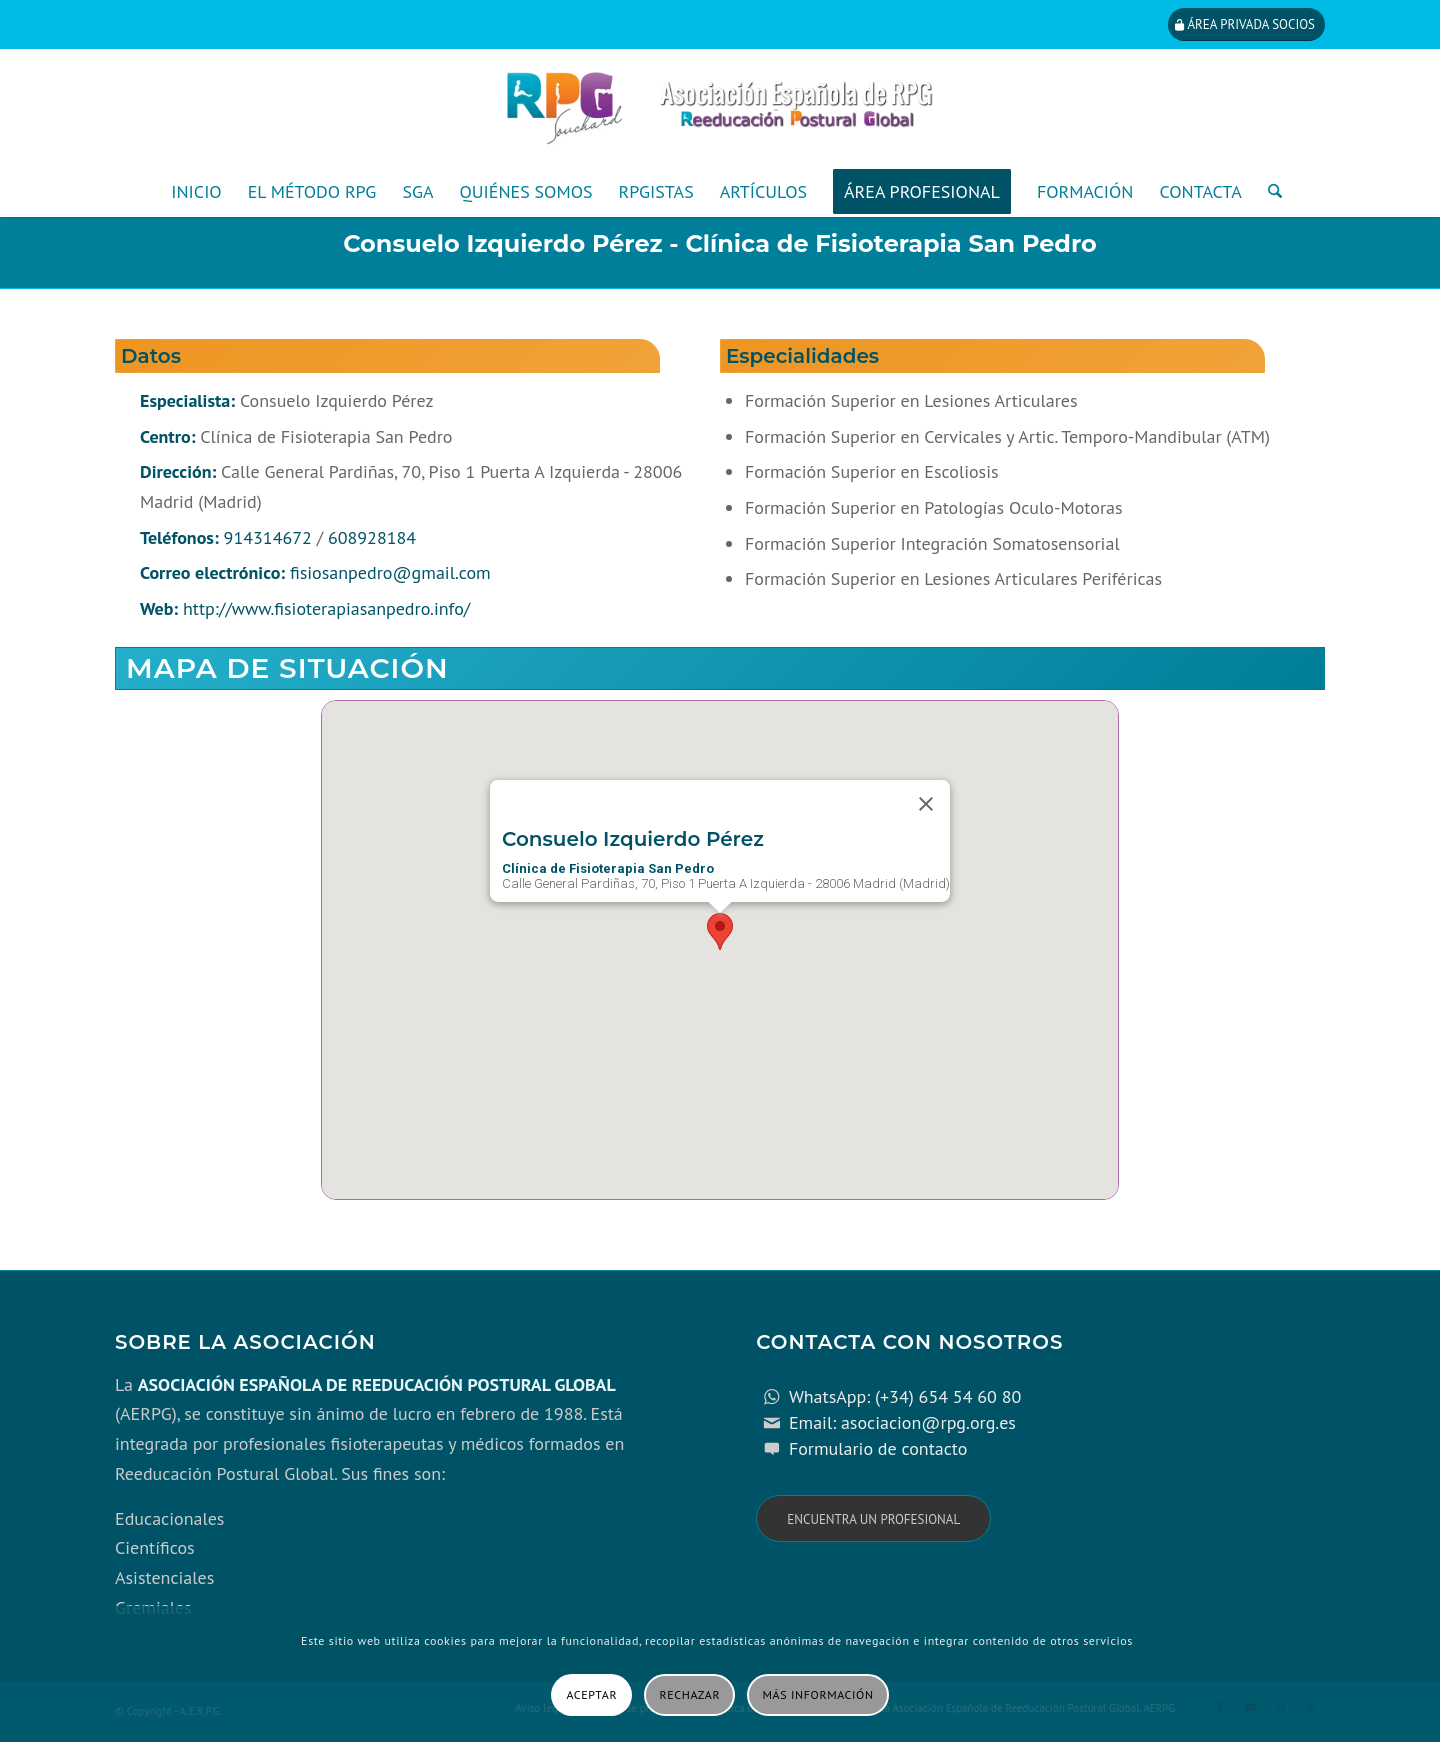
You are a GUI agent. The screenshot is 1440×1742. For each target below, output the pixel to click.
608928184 (372, 537)
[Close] (926, 804)
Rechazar (690, 1694)
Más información (818, 1694)
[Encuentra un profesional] (873, 1518)
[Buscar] (1268, 192)
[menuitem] (196, 192)
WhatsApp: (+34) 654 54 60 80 (905, 1396)
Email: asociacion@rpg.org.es (902, 1422)
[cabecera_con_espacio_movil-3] (720, 108)
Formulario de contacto (878, 1448)
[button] (720, 931)
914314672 (268, 537)
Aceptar (591, 1694)
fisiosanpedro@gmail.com (390, 572)
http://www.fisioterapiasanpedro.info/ (326, 608)
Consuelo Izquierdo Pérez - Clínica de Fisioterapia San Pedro (720, 243)
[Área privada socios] (1246, 24)
